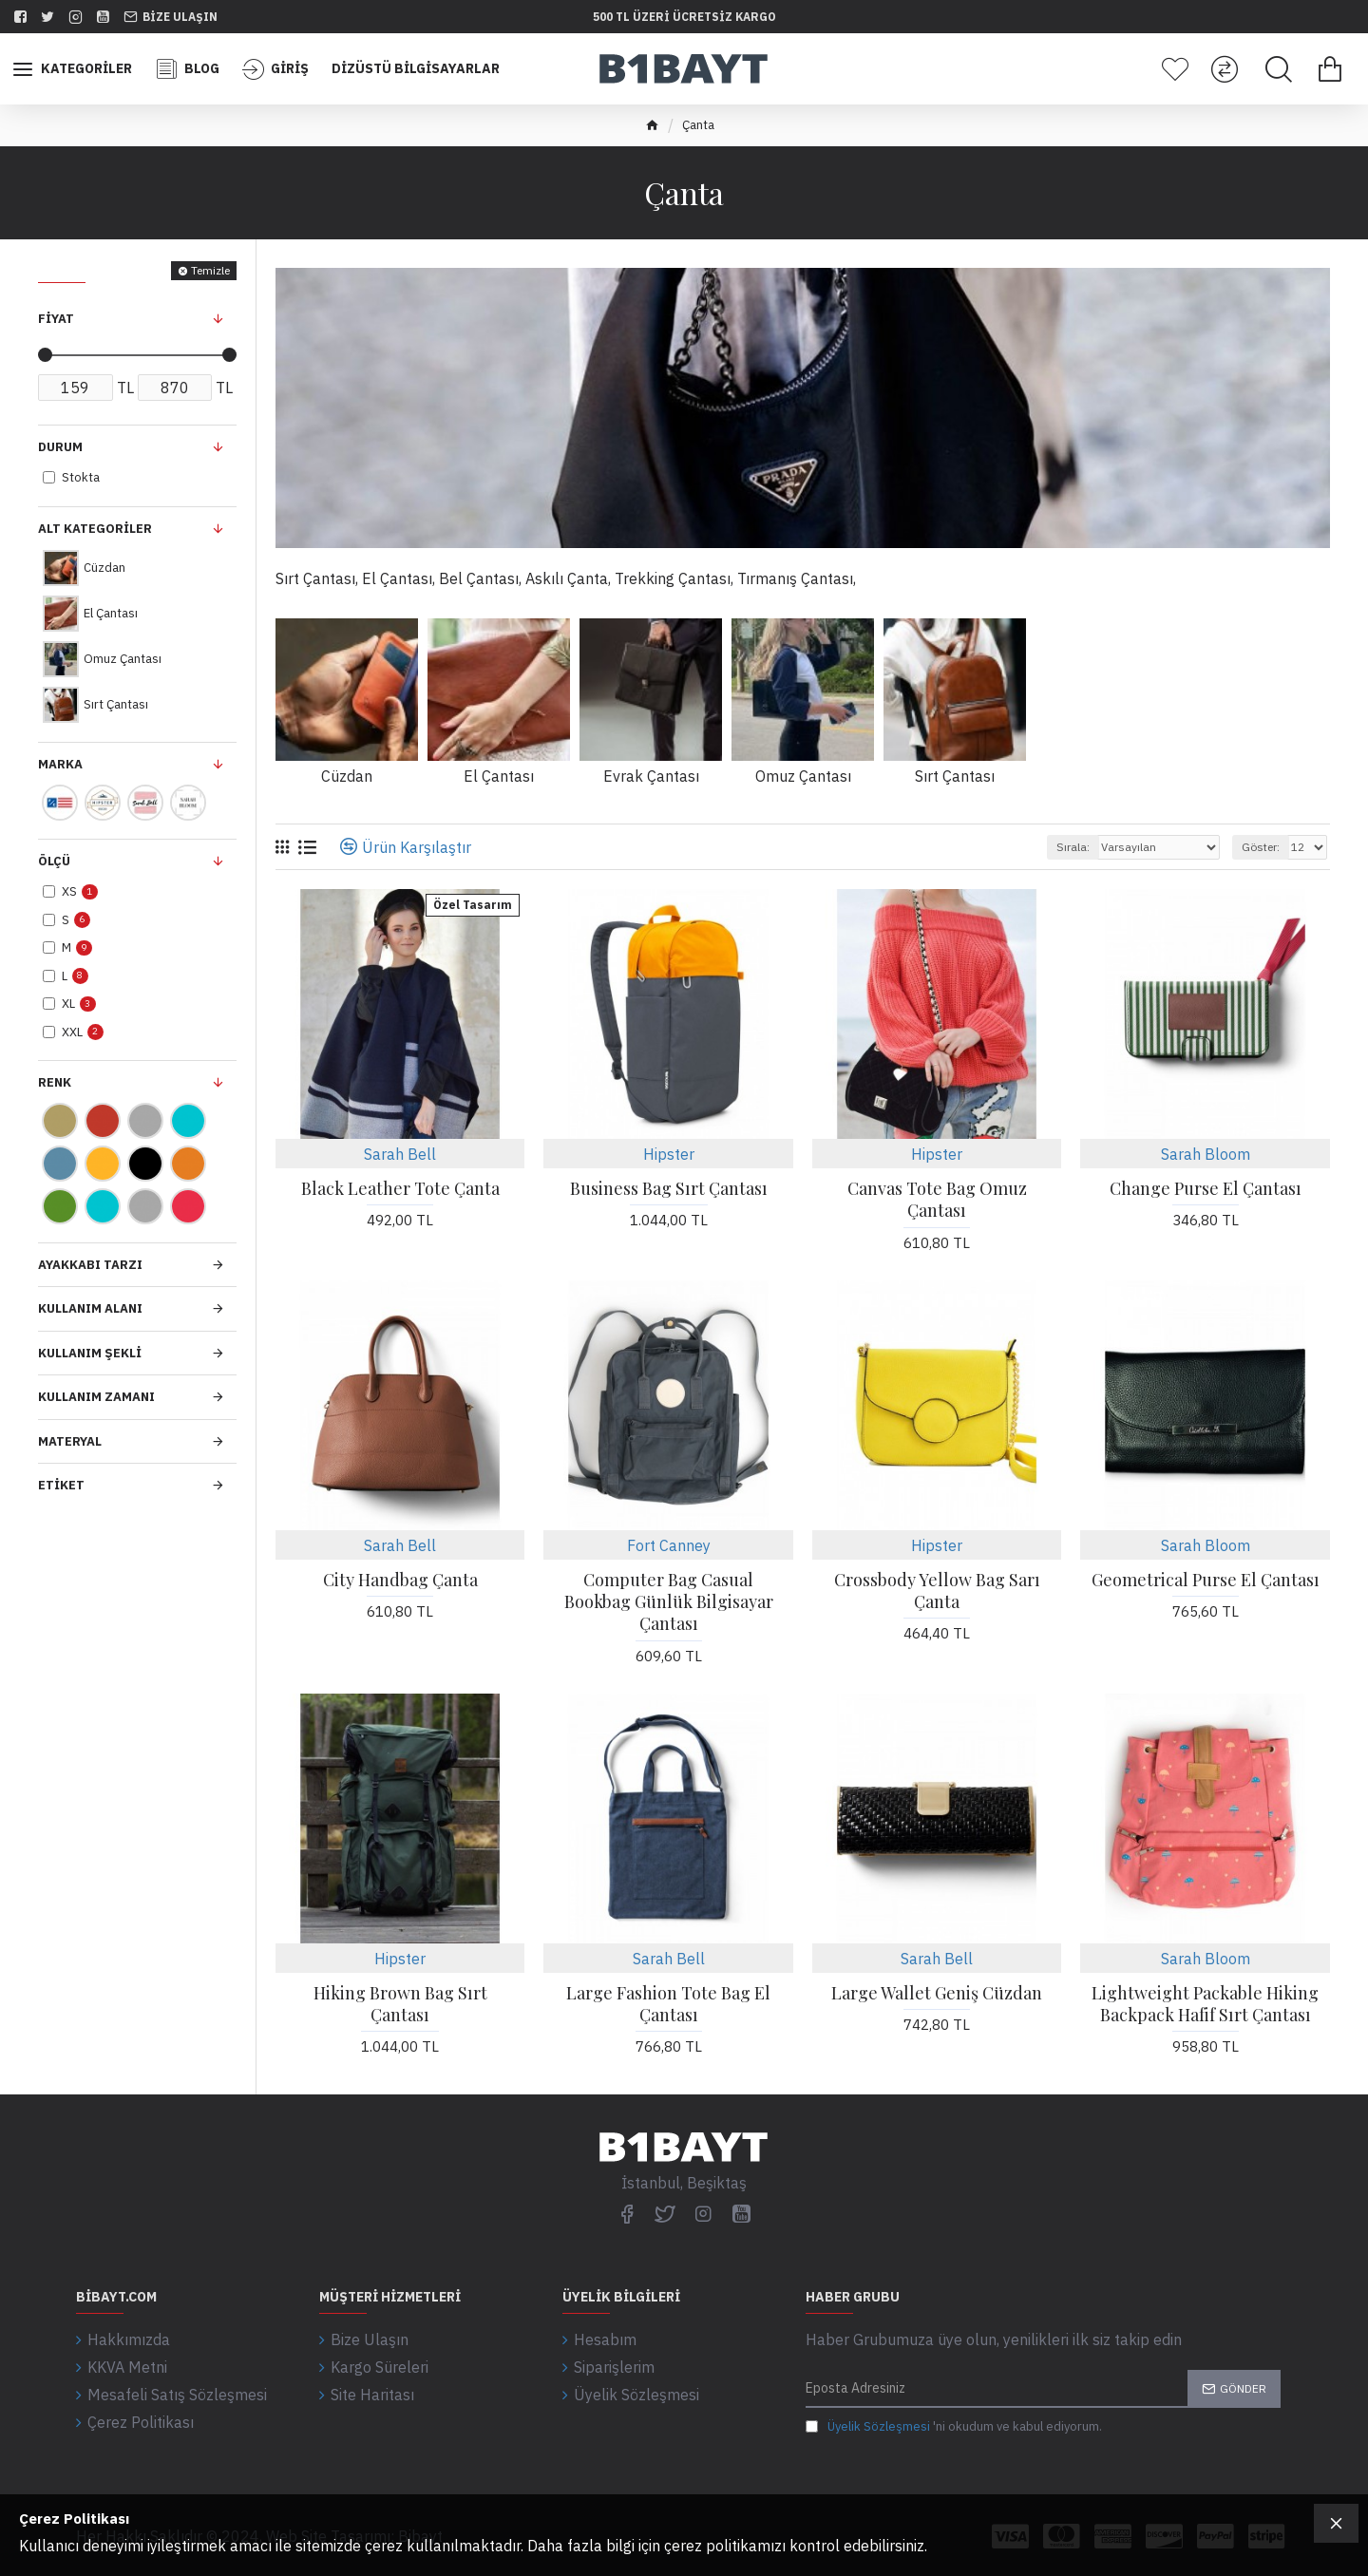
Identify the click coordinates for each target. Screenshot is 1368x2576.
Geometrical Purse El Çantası (1206, 1580)
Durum (60, 447)
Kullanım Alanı (90, 1308)
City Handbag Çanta (400, 1580)
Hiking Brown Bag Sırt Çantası (400, 2004)
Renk (54, 1082)
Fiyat (56, 319)
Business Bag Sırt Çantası (669, 1189)
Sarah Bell (400, 1154)
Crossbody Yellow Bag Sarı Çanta (937, 1591)
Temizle (210, 270)
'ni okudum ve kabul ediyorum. (954, 2426)
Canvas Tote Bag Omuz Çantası (937, 1200)
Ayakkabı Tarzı (90, 1265)
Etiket (61, 1485)
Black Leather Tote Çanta (400, 1189)
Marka (60, 764)
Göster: (1261, 847)
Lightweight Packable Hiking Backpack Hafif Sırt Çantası (1205, 2004)
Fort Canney (669, 1545)
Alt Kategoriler (95, 529)
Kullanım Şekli (90, 1353)
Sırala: (1073, 847)
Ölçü (54, 861)
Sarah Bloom (1205, 1154)
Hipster (668, 1154)
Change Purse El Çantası (1206, 1189)
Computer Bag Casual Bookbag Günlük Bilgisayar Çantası (668, 1602)
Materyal (70, 1441)
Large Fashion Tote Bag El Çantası (668, 2004)
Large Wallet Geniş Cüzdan (936, 1993)
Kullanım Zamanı (96, 1397)
